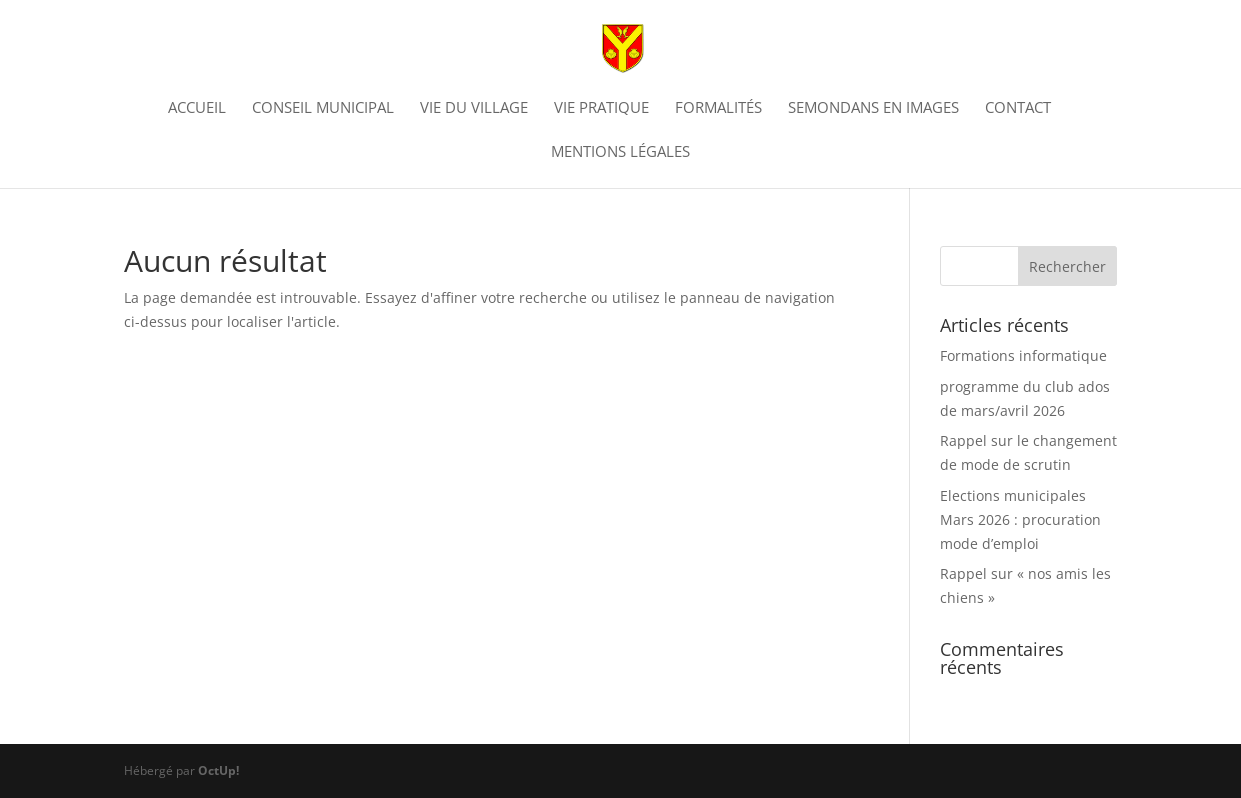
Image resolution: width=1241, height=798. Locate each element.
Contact (1018, 108)
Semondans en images (873, 108)
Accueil (197, 108)
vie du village (474, 108)
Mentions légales (620, 152)
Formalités (718, 108)
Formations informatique (1023, 355)
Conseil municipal (323, 108)
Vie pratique (601, 108)
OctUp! (218, 770)
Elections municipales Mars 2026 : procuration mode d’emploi (1020, 519)
